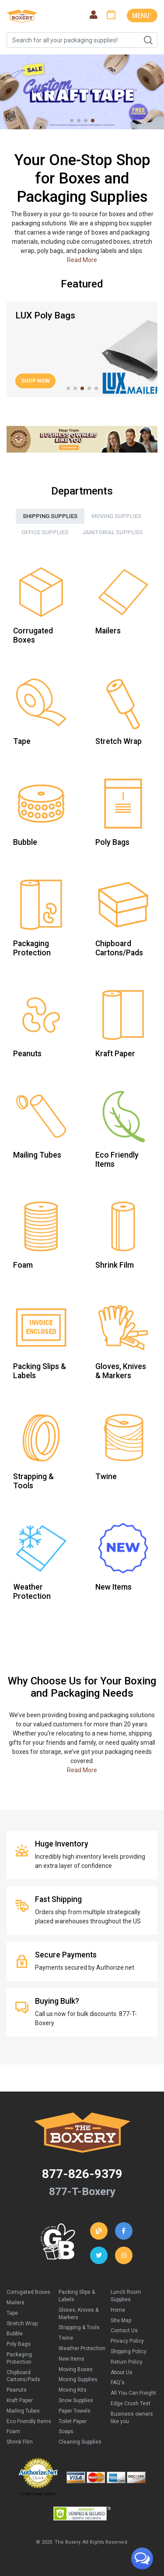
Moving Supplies (78, 2379)
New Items (71, 2359)
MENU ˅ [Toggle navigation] (142, 15)
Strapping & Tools (79, 2327)
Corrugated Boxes (28, 2292)
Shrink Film (20, 2442)
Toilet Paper (73, 2421)
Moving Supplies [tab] (116, 516)
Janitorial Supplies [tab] (112, 532)
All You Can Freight (133, 2393)
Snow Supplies (76, 2400)
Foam (13, 2431)
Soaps (66, 2431)
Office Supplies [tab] (44, 532)
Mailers (15, 2302)
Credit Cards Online (38, 2494)
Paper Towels (75, 2411)
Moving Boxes (76, 2369)
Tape (12, 2313)
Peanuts (17, 2390)
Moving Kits (73, 2390)
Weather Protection (82, 2348)
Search (147, 40)
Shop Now (35, 381)
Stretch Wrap (22, 2323)
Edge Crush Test (130, 2403)
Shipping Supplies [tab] (50, 516)
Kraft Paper (20, 2400)
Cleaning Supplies (80, 2442)
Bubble (15, 2334)
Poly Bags (19, 2344)
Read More (82, 259)
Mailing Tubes (23, 2411)
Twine (66, 2338)
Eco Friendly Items (29, 2421)
